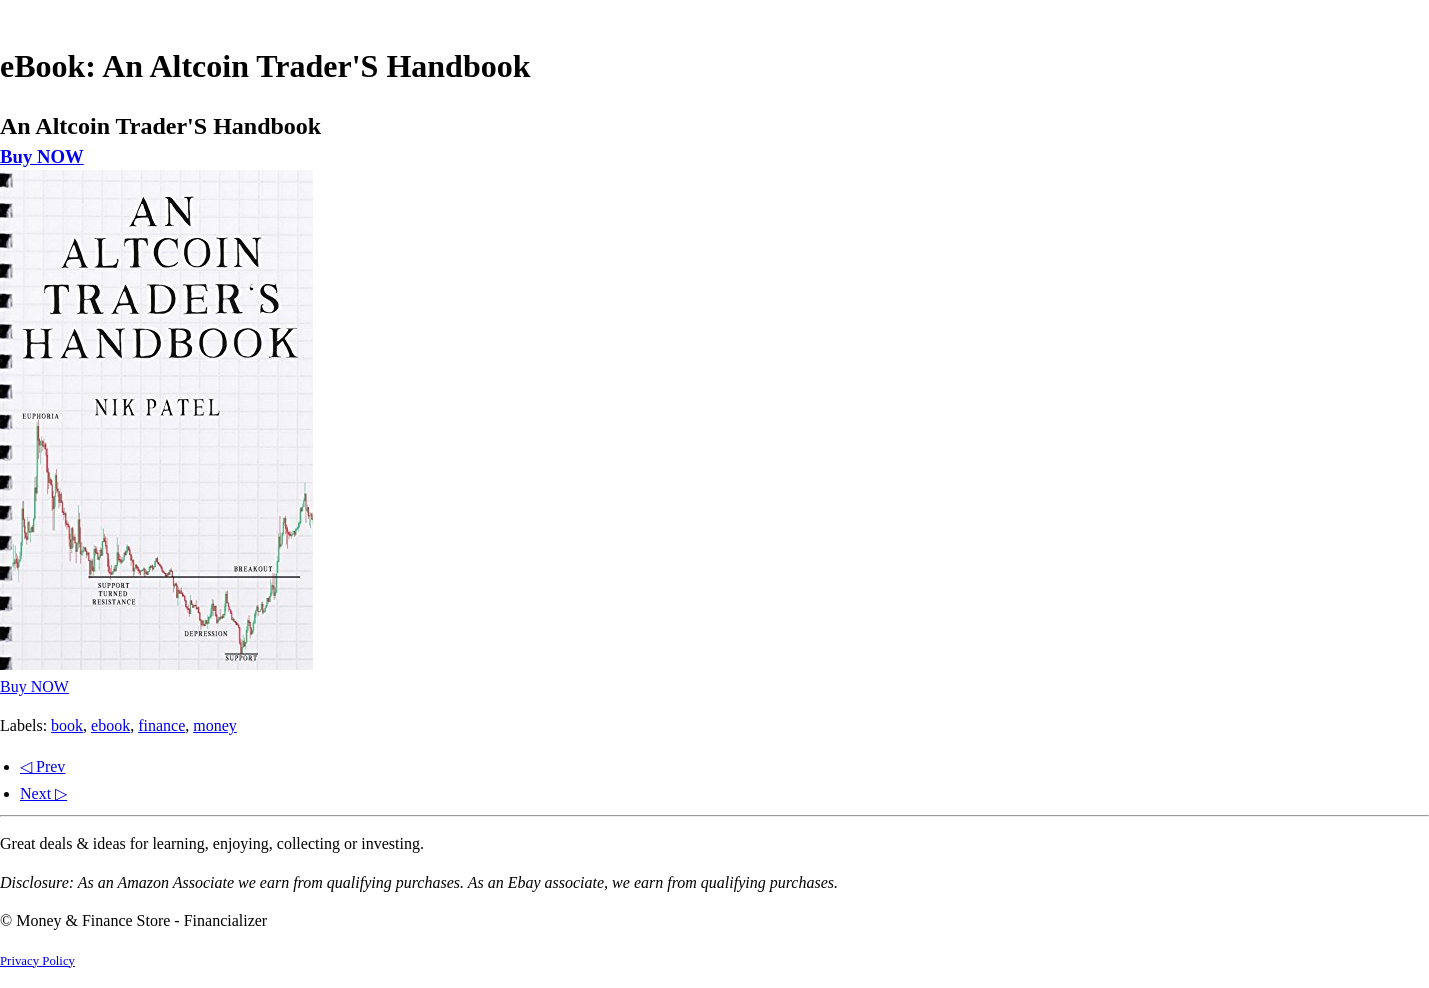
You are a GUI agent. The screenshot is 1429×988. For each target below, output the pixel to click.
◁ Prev (42, 766)
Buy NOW (42, 156)
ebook (110, 725)
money (215, 725)
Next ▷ (43, 793)
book (67, 725)
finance (161, 725)
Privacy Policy (37, 961)
